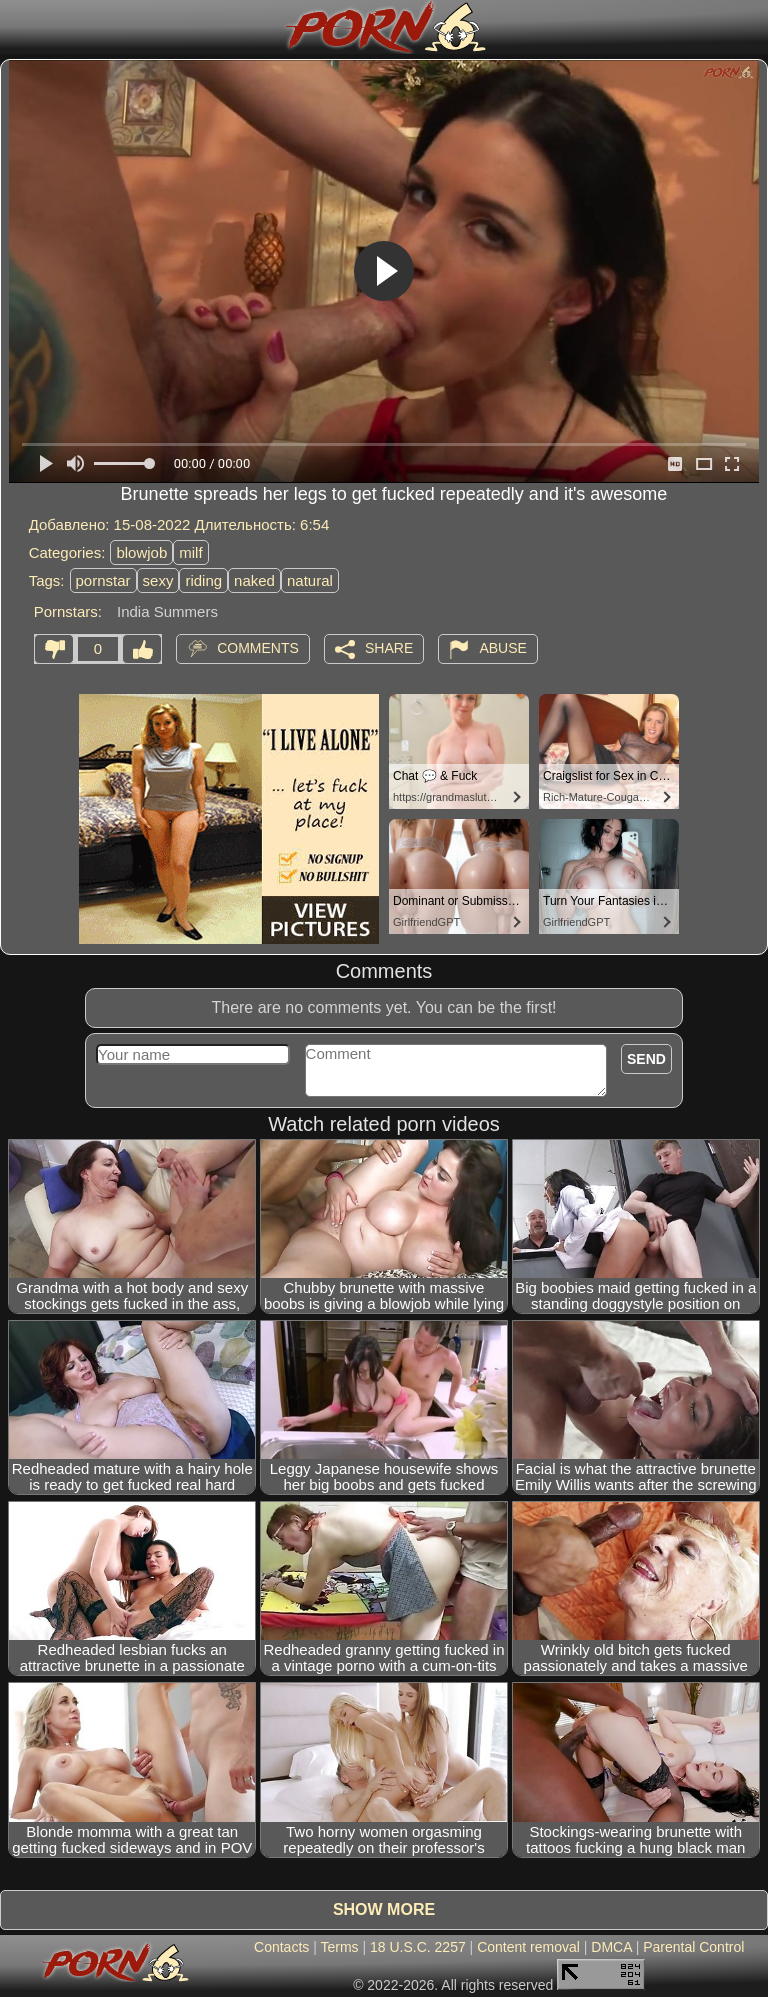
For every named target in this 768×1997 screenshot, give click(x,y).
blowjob (141, 552)
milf (190, 552)
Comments (258, 647)
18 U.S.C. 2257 (418, 1947)
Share (389, 647)
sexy (158, 580)
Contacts (281, 1947)
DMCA (611, 1947)
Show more (384, 1909)
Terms (339, 1947)
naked (254, 580)
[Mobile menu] (18, 27)
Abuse (502, 647)
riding (203, 580)
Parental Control (693, 1947)
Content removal (528, 1947)
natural (310, 580)
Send (646, 1059)
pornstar (103, 580)
